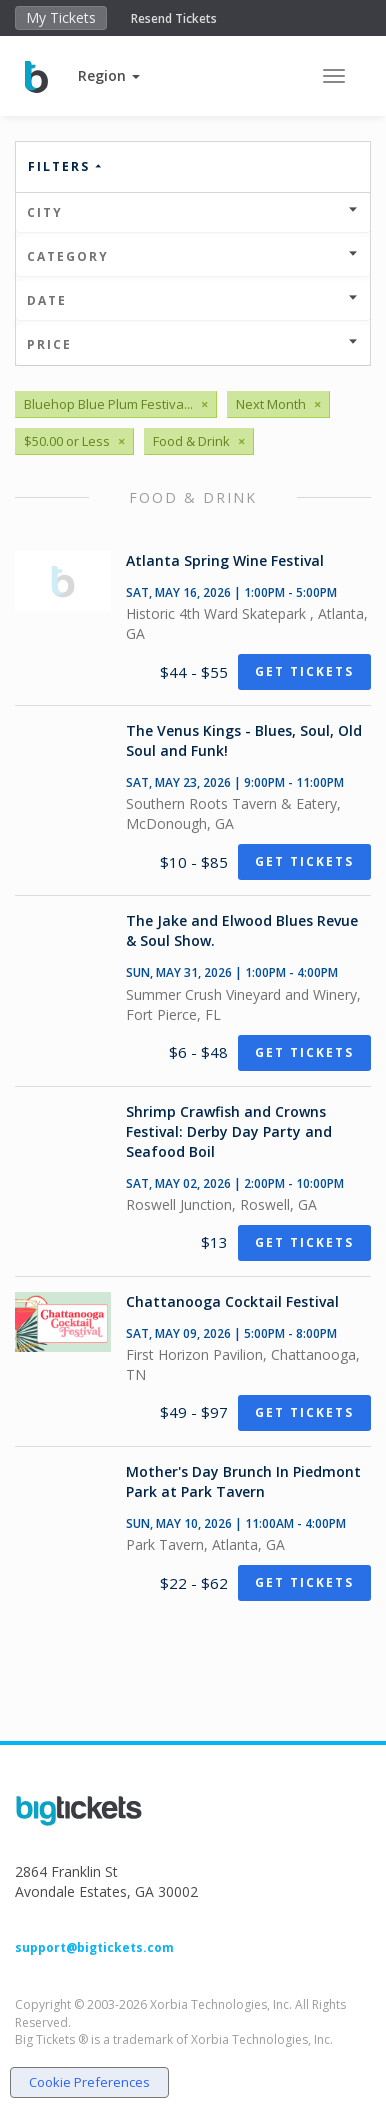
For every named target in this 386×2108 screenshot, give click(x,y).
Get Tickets (304, 671)
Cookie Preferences (89, 2082)
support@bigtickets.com (94, 1947)
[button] (109, 75)
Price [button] (193, 344)
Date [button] (193, 300)
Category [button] (193, 256)
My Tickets (61, 17)
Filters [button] (66, 166)
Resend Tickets (174, 18)
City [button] (193, 212)
